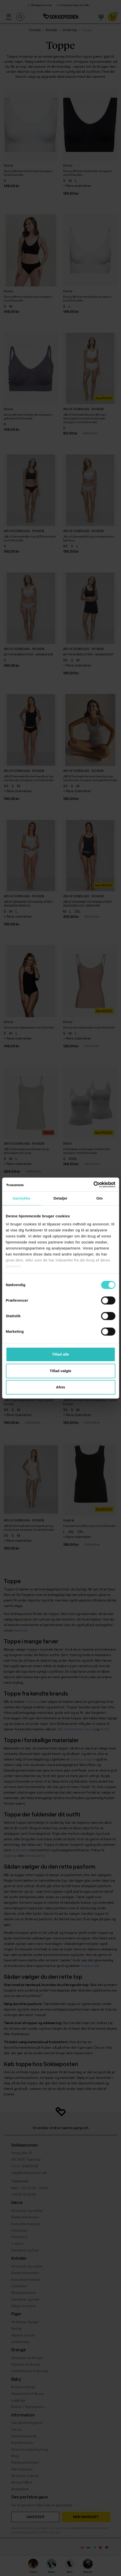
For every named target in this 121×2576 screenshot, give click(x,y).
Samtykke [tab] (21, 1198)
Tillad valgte (60, 1371)
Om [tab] (99, 1198)
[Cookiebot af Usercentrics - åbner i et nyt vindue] (93, 1184)
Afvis (60, 1387)
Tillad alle (60, 1354)
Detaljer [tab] (61, 1198)
